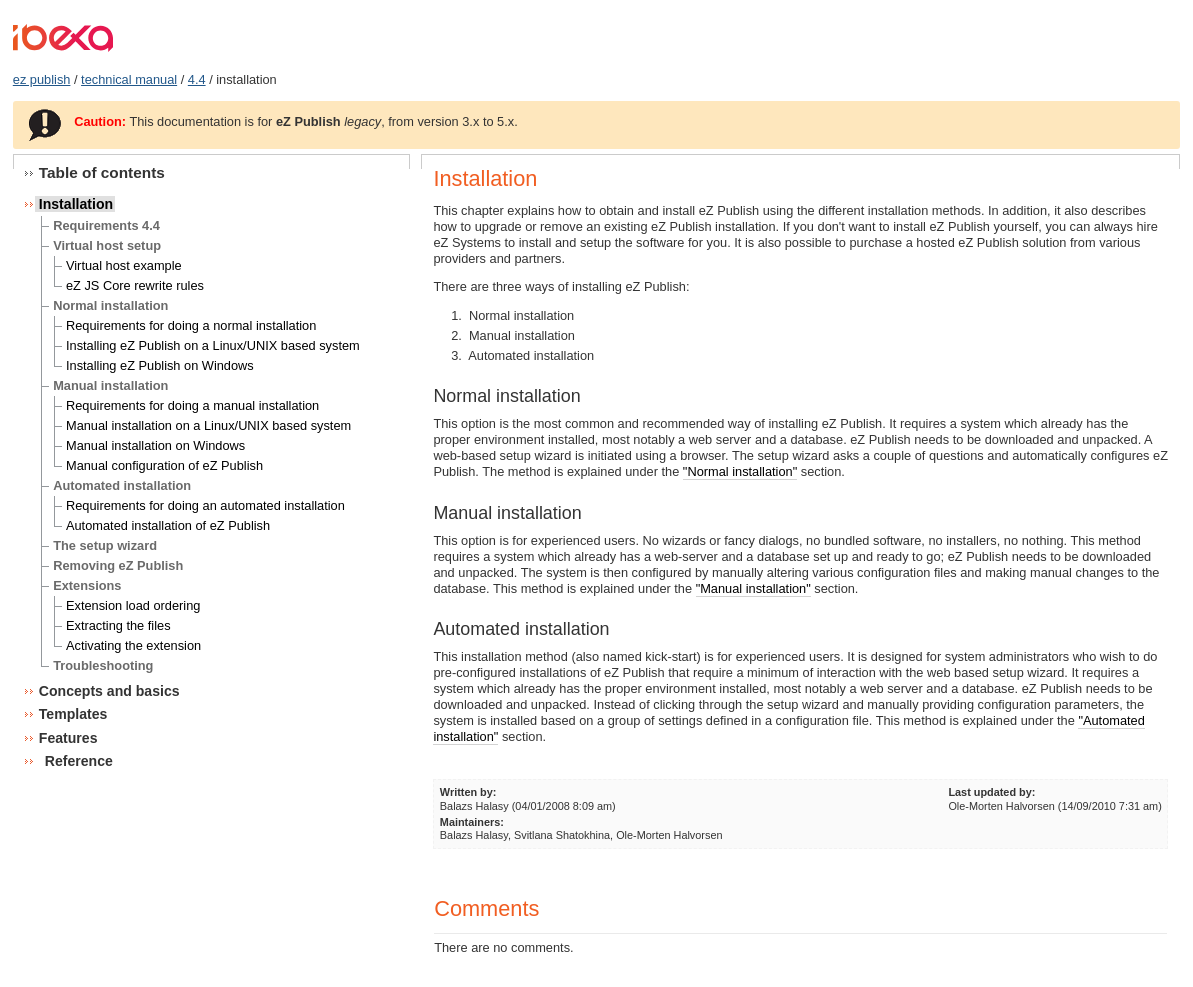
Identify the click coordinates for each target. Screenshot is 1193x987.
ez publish (42, 79)
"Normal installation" (740, 471)
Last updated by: (991, 792)
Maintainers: (472, 822)
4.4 (197, 79)
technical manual (129, 79)
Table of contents (102, 172)
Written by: (468, 792)
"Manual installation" (753, 588)
